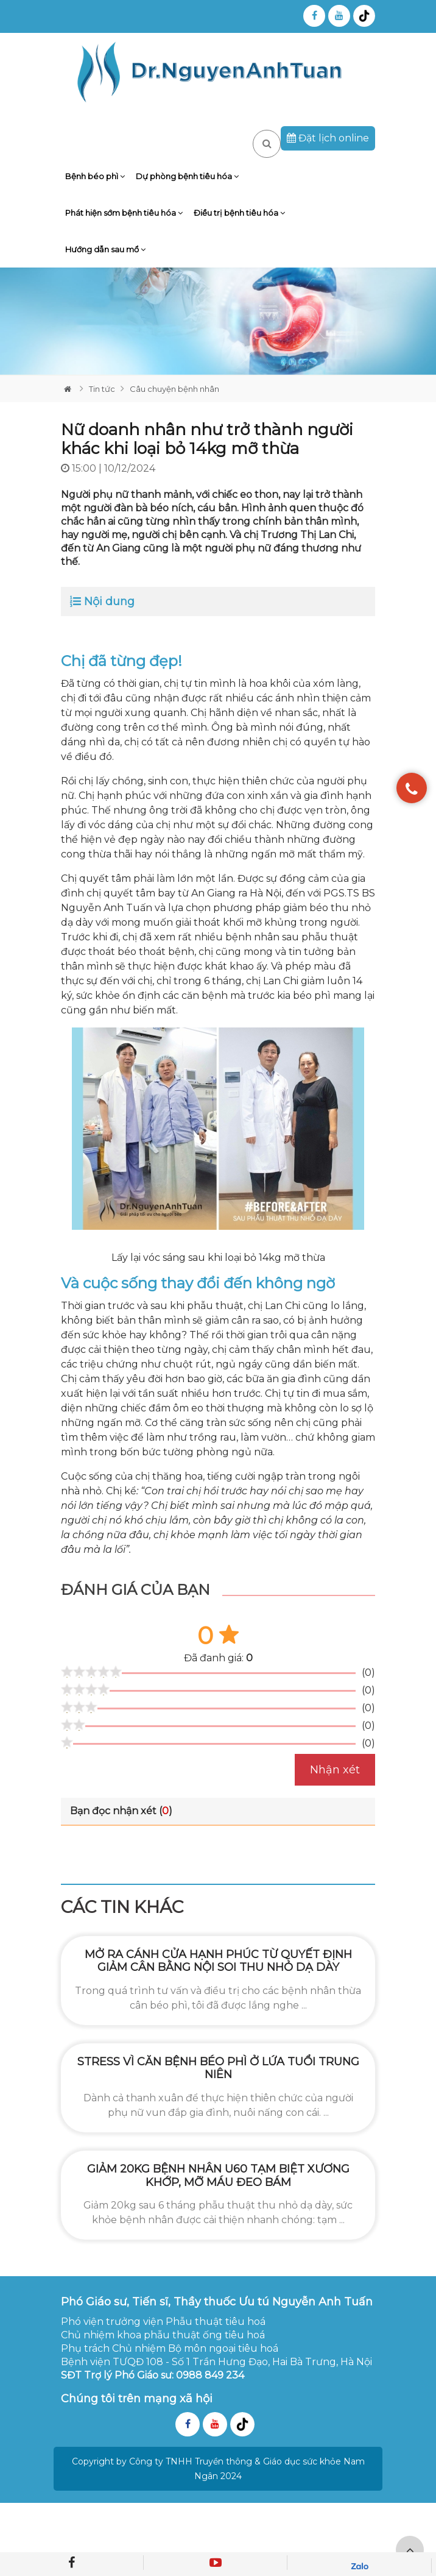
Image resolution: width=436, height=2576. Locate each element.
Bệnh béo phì (95, 176)
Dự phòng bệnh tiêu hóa (187, 176)
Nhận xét (335, 1769)
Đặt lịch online (328, 138)
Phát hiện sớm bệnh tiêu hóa (124, 213)
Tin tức (102, 389)
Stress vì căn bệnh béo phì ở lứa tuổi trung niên (218, 2068)
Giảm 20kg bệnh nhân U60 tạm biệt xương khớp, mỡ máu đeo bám (218, 2175)
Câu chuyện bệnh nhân (174, 389)
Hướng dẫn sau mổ (105, 249)
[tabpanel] (218, 321)
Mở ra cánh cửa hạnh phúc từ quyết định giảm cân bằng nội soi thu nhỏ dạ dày (218, 1961)
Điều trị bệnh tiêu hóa (239, 213)
